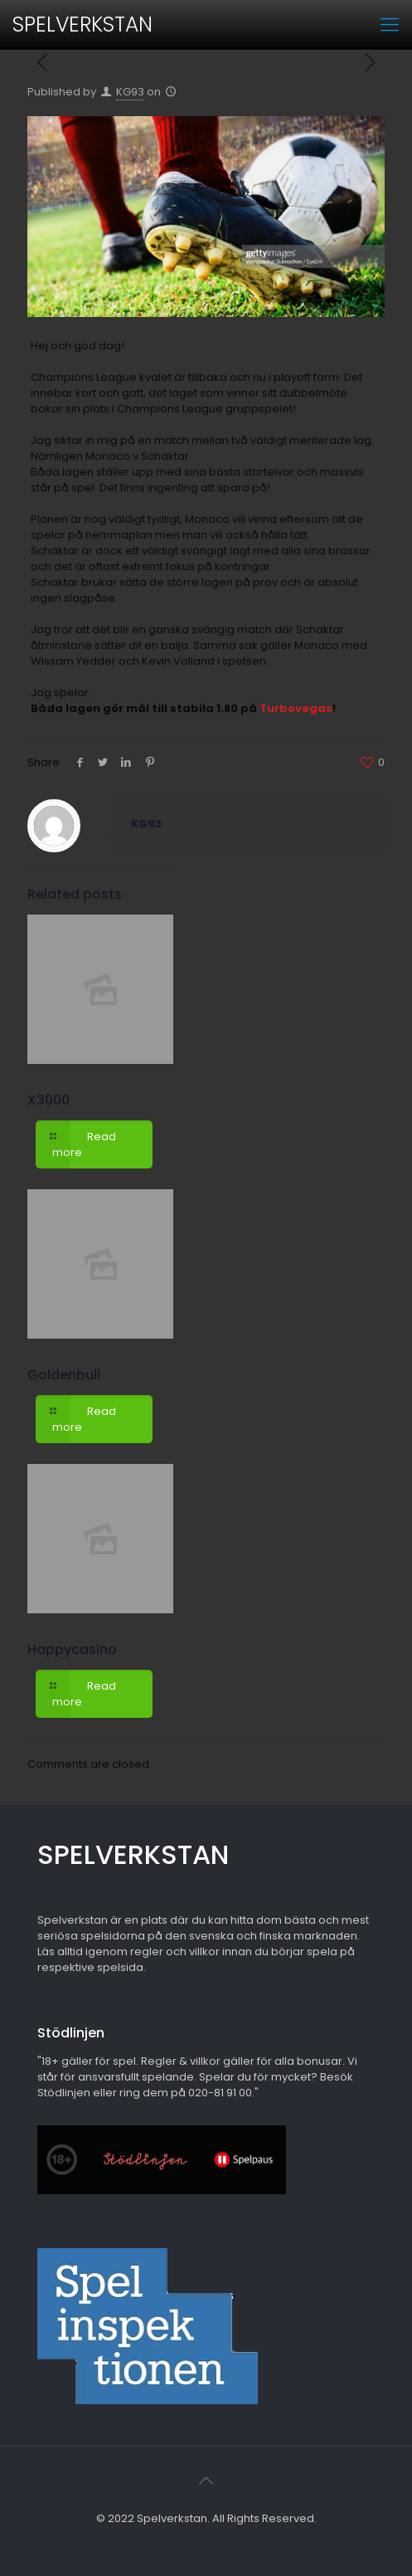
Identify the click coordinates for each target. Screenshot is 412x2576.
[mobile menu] (390, 25)
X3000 (48, 1100)
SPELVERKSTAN (82, 24)
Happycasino (72, 1649)
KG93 (130, 92)
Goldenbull (63, 1374)
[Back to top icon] (206, 2480)
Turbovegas (295, 708)
